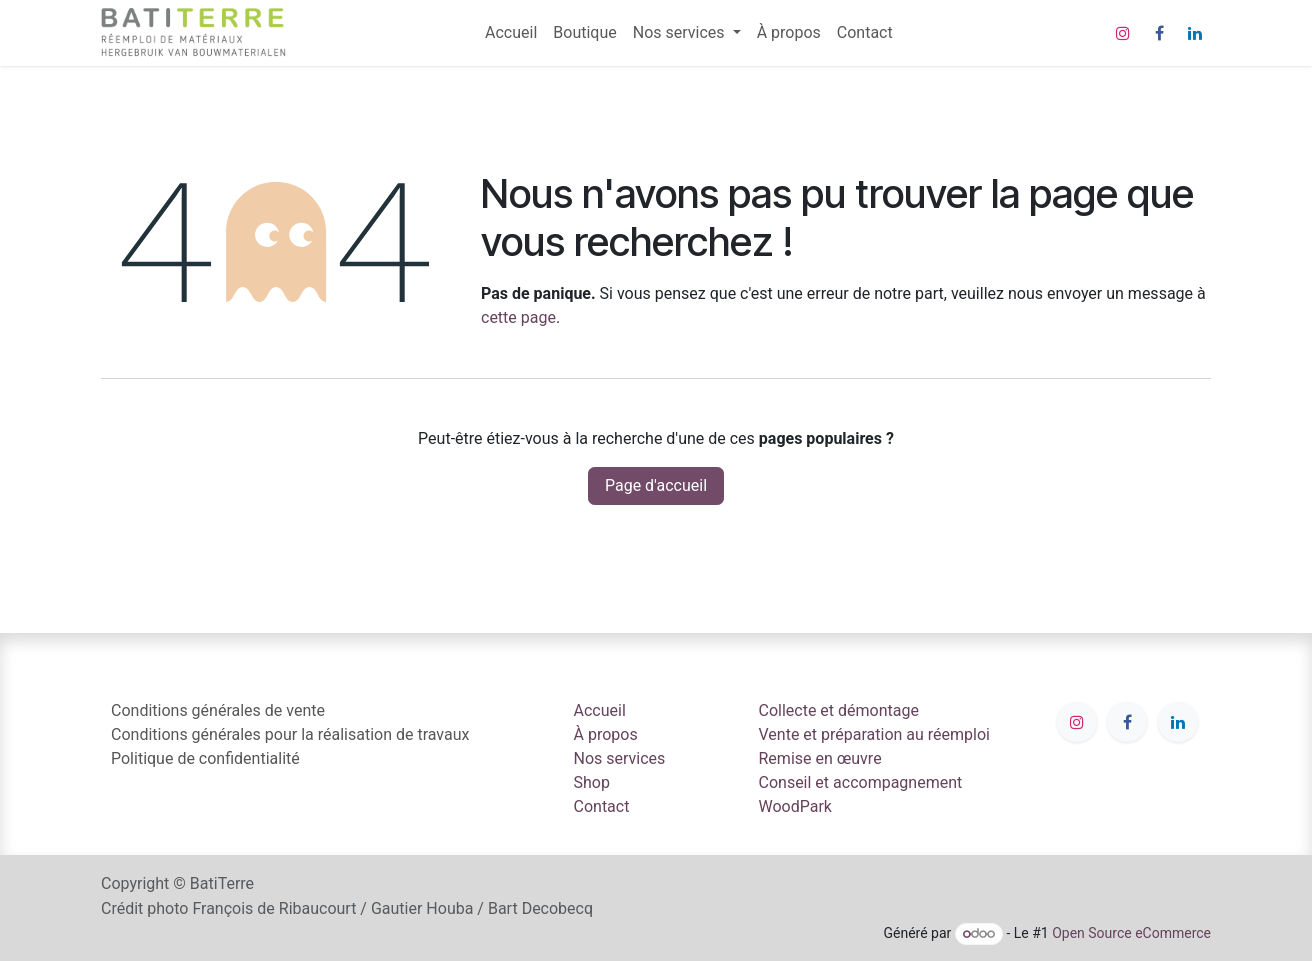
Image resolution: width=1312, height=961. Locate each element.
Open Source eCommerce (1131, 933)
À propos (606, 734)
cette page (518, 317)
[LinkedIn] (1195, 33)
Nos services (620, 758)
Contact (602, 806)
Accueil (600, 710)
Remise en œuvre (820, 758)
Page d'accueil (656, 485)
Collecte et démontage (839, 710)
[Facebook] (1159, 33)
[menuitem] (511, 33)
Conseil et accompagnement (861, 782)
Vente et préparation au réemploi (875, 734)
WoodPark (795, 806)
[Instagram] (1123, 33)
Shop (592, 782)
